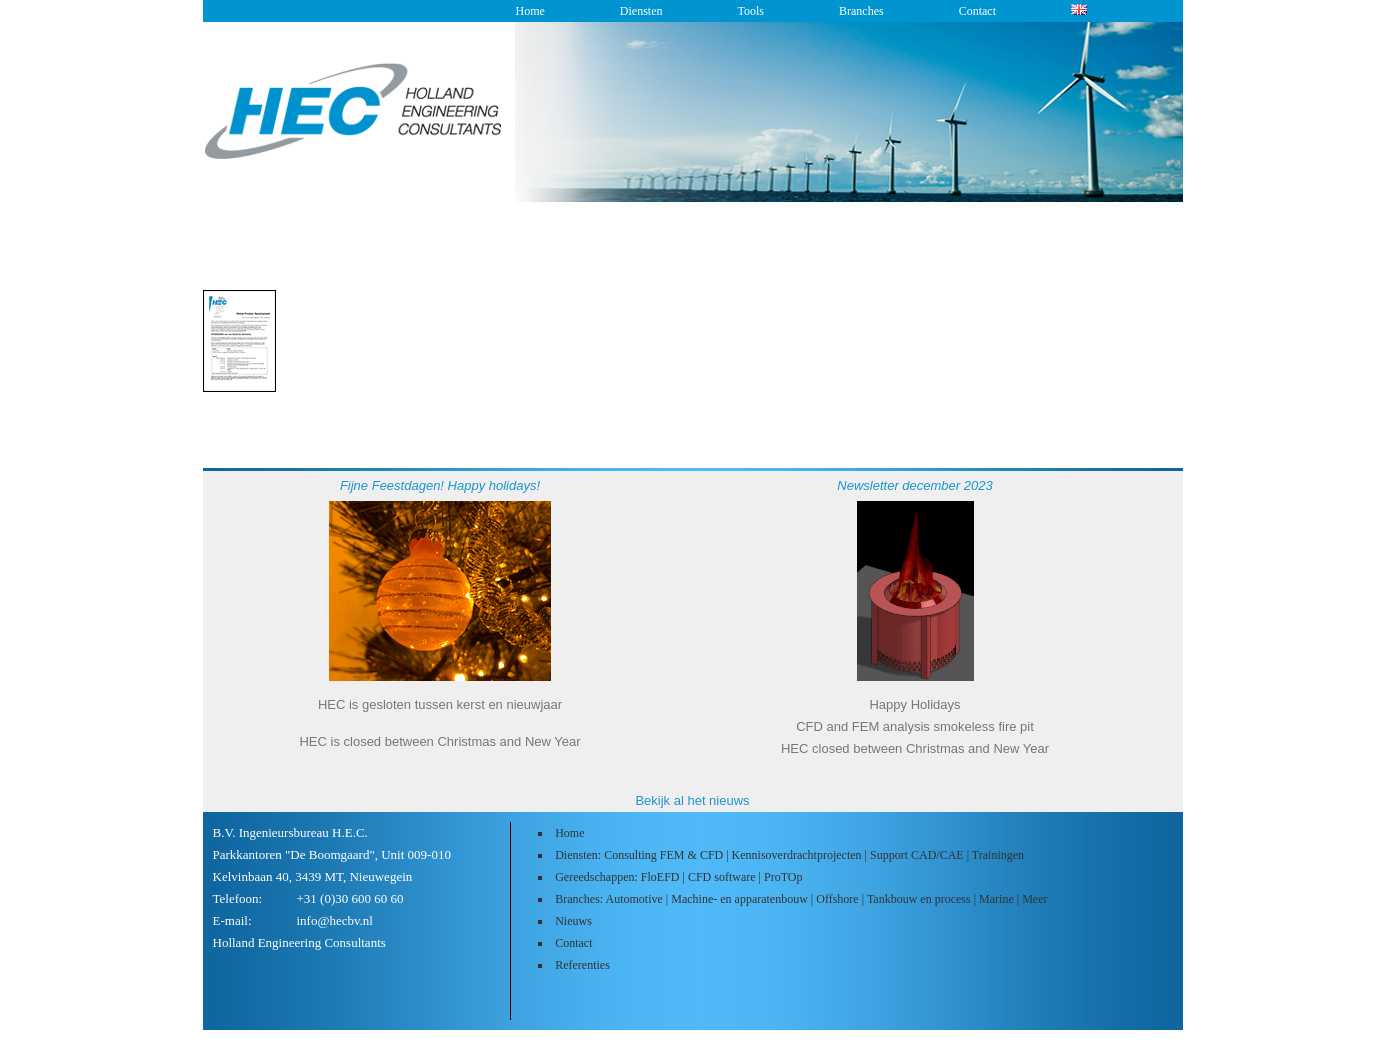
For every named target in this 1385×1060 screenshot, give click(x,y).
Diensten (641, 11)
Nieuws (573, 921)
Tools (750, 11)
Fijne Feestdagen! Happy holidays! (440, 485)
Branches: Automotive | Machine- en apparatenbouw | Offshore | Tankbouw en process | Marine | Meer (801, 899)
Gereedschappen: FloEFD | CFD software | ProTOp (678, 877)
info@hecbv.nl (335, 920)
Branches (861, 11)
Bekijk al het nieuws (692, 800)
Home (530, 11)
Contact (977, 11)
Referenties (582, 965)
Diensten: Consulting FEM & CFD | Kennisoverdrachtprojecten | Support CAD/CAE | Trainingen (789, 855)
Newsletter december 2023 (914, 485)
